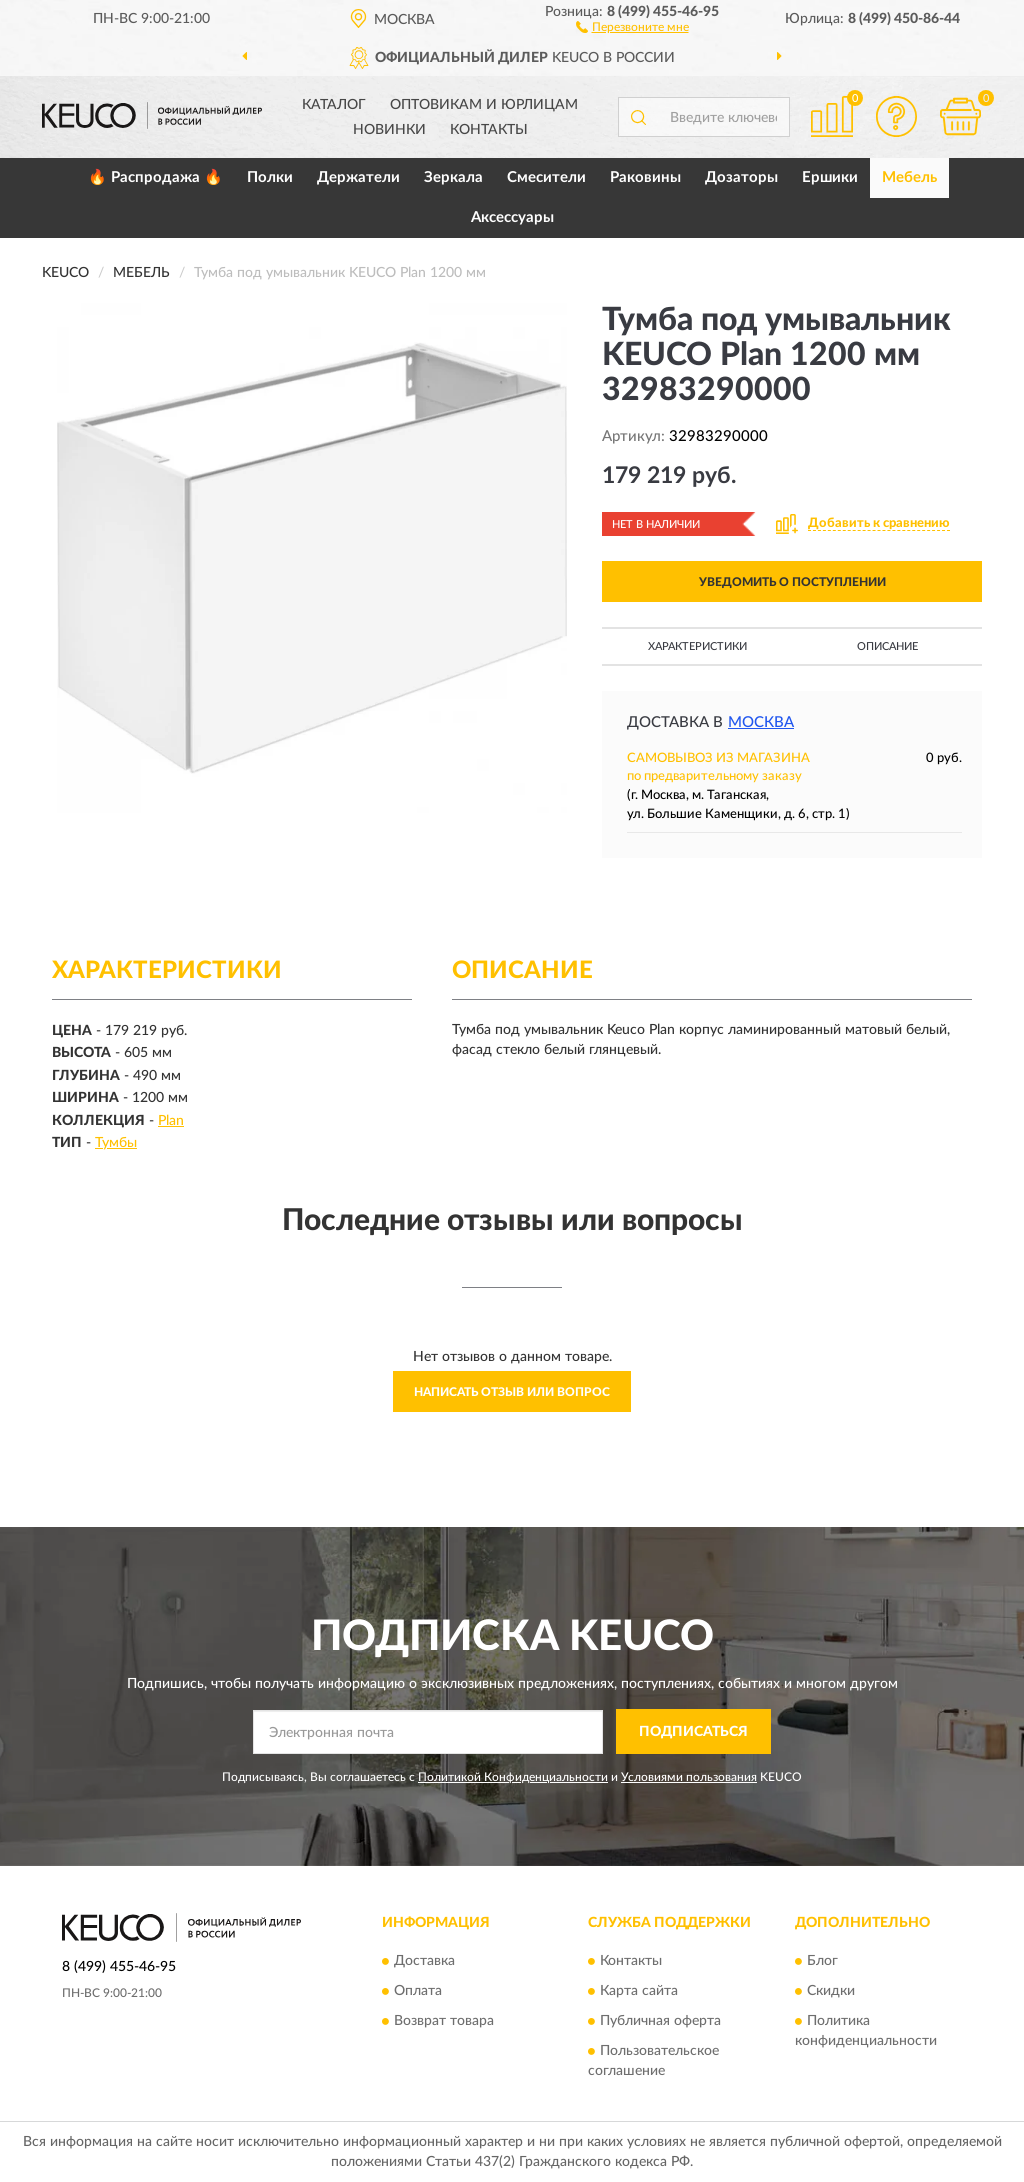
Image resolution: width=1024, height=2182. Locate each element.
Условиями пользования (689, 1777)
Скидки (831, 1992)
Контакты (489, 130)
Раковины (645, 177)
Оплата (418, 1992)
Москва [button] (761, 722)
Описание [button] (887, 646)
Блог (822, 1962)
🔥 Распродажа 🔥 (155, 177)
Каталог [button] (334, 105)
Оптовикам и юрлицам (484, 105)
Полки (270, 177)
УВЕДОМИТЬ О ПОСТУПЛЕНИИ (792, 582)
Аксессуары (512, 217)
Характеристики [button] (697, 646)
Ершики (830, 177)
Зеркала (453, 177)
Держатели (358, 177)
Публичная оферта (660, 2022)
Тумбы (116, 1143)
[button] (632, 26)
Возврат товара (444, 2022)
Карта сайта (639, 1992)
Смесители (546, 177)
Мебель (909, 177)
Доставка (424, 1962)
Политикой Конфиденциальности (513, 1777)
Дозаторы (741, 177)
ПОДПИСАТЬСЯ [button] (693, 1732)
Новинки (389, 130)
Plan (171, 1121)
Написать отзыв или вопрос (512, 1392)
